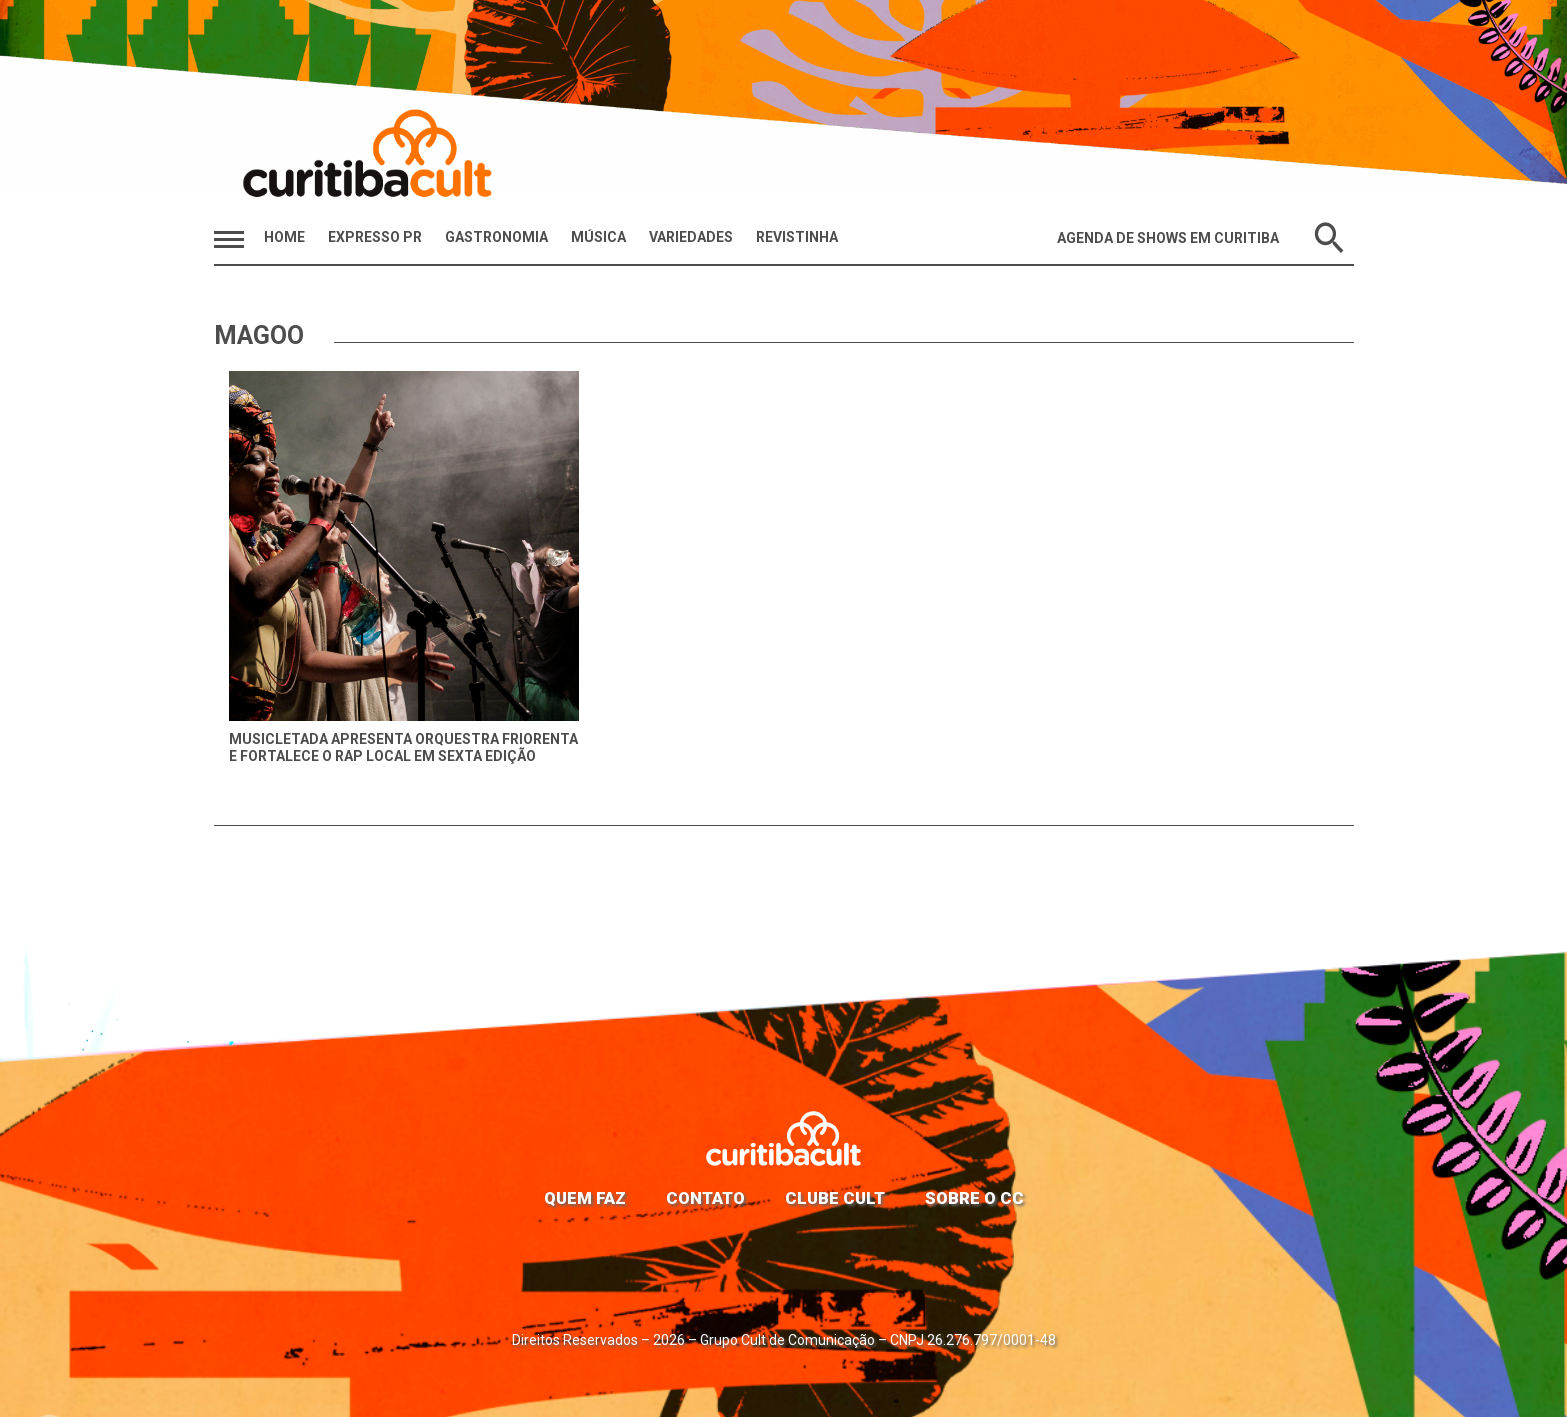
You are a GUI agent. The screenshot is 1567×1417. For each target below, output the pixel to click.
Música (598, 237)
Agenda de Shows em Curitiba (1168, 238)
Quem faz (585, 1198)
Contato (705, 1198)
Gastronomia (496, 237)
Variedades (691, 237)
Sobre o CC (974, 1198)
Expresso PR (375, 237)
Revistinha (797, 237)
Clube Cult (835, 1198)
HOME (284, 237)
